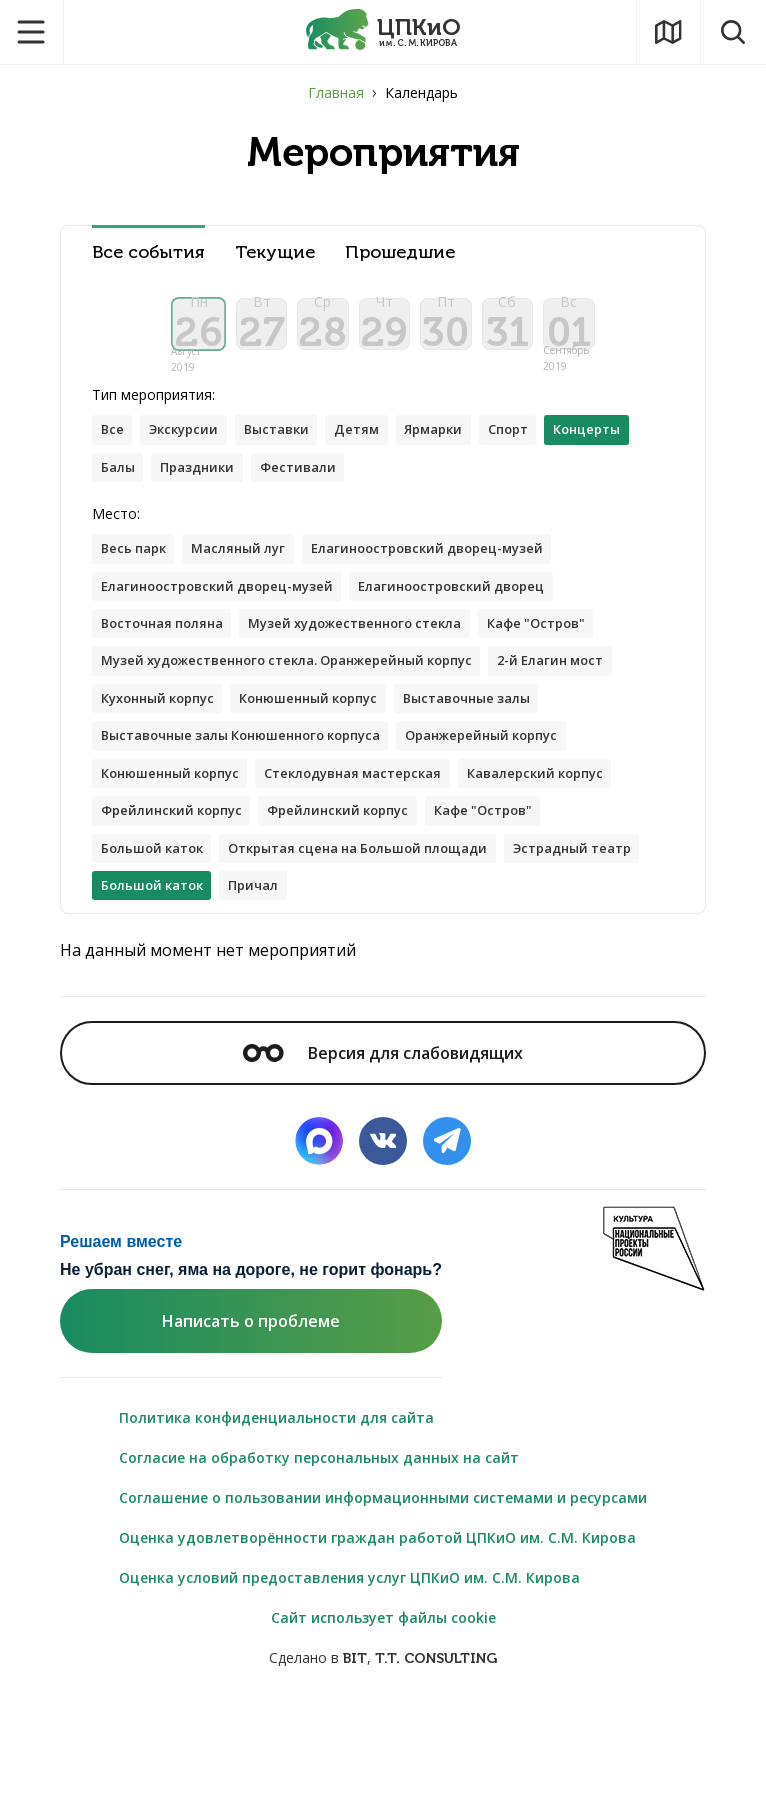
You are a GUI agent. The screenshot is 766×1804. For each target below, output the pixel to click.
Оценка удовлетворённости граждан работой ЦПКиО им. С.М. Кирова (377, 1634)
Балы (222, 496)
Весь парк (137, 580)
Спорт (545, 456)
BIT (355, 1755)
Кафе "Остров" (579, 660)
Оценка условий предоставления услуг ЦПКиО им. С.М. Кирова (349, 1674)
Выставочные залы (172, 780)
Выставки (292, 456)
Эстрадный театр (167, 980)
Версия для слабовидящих (383, 1149)
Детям (379, 456)
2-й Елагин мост (160, 740)
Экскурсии (191, 456)
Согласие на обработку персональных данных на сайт (319, 1554)
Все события (148, 252)
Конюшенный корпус (477, 740)
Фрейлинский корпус (178, 900)
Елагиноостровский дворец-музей (457, 580)
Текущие (275, 252)
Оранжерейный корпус (185, 820)
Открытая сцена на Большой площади (384, 940)
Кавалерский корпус (398, 860)
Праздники (309, 496)
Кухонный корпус (310, 740)
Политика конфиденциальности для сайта (276, 1514)
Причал (428, 980)
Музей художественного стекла (381, 660)
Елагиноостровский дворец (483, 620)
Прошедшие (400, 252)
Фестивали (417, 496)
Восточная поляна (169, 660)
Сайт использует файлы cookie (383, 1714)
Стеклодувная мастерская (199, 860)
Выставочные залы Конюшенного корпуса (424, 780)
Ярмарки (463, 456)
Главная (336, 92)
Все (114, 456)
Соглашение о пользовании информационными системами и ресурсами (383, 1594)
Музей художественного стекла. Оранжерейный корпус (306, 700)
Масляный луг (252, 580)
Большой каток (158, 940)
